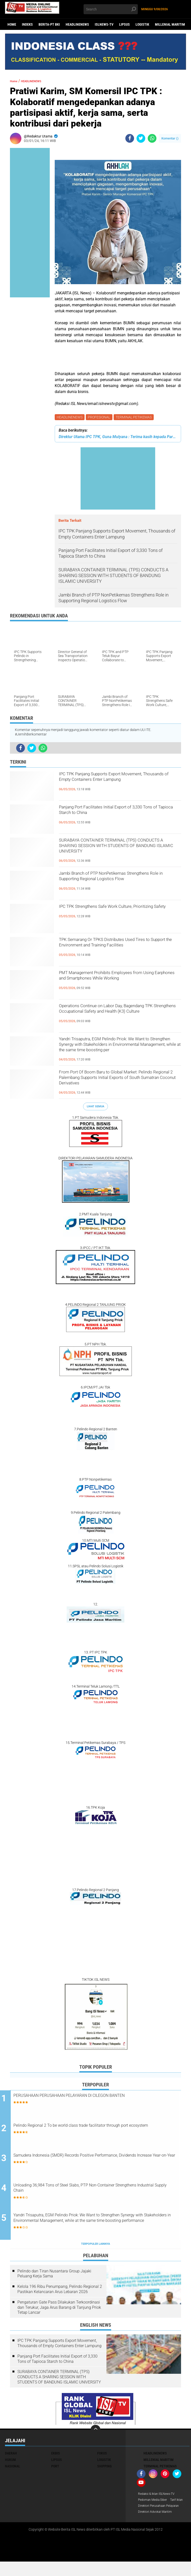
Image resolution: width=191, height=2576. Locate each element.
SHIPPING (104, 2468)
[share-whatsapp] (152, 138)
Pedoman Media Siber (155, 2503)
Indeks (27, 24)
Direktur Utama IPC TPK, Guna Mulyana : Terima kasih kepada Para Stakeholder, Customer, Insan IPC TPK (118, 437)
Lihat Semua (95, 1107)
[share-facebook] (129, 138)
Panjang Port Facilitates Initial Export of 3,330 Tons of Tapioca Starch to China (114, 814)
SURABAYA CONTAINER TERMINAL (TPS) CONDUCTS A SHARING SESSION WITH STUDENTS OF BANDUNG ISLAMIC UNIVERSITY (118, 851)
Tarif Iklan (145, 2509)
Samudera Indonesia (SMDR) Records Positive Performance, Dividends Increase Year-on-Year (98, 2161)
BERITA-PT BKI (49, 24)
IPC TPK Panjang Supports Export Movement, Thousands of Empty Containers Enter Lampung (106, 785)
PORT (55, 2468)
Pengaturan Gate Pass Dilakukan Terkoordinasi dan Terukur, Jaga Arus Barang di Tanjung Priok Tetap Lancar (59, 2309)
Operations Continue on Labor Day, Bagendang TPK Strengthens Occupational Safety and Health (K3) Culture (118, 1016)
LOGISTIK (142, 24)
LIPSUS (124, 24)
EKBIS (55, 2455)
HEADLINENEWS (77, 24)
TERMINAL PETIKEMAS (136, 418)
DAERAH (11, 2455)
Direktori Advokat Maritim (157, 2526)
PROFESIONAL (100, 418)
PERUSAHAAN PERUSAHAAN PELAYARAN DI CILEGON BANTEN (94, 2101)
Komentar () (170, 138)
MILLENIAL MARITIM (170, 24)
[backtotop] (95, 2432)
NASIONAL (12, 2468)
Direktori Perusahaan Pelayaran (154, 2517)
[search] (111, 9)
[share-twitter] (141, 138)
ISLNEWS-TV (104, 24)
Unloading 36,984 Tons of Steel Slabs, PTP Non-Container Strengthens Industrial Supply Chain (95, 2191)
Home (11, 24)
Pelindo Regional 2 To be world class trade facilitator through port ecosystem (98, 2131)
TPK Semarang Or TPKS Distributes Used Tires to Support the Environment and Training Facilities (116, 950)
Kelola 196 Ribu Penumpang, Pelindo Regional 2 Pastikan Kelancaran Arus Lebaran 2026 (59, 2291)
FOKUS (102, 2455)
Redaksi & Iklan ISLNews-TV (159, 2496)
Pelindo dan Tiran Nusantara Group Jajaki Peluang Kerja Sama (54, 2276)
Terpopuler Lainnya (95, 2246)
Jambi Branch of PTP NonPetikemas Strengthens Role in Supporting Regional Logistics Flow (115, 884)
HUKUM (10, 2462)
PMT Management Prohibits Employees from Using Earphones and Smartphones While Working (116, 983)
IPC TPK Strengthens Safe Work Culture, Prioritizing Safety (115, 913)
